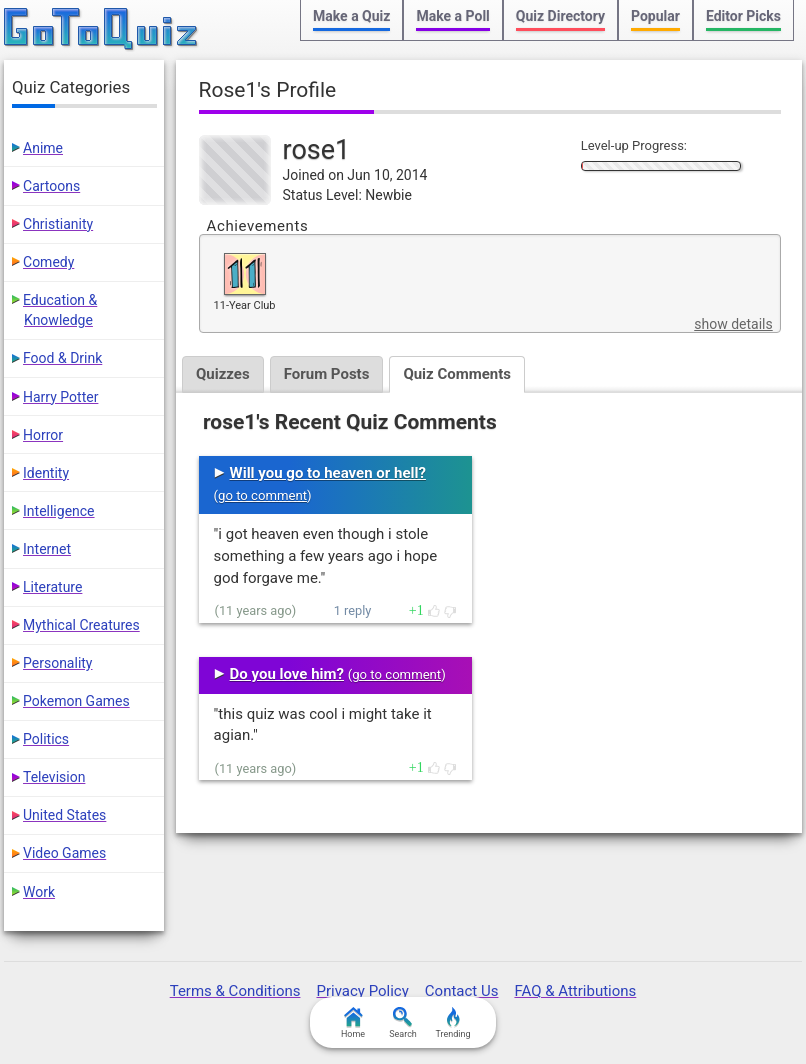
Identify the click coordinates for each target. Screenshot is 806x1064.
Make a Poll (452, 16)
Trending (452, 1023)
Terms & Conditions (235, 991)
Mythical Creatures (81, 625)
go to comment (262, 495)
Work (39, 892)
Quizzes (223, 374)
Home (353, 1023)
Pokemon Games (76, 701)
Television (54, 777)
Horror (43, 435)
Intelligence (59, 511)
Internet (47, 549)
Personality (57, 663)
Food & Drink (62, 358)
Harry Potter (60, 397)
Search (403, 1023)
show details (733, 324)
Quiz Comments (457, 374)
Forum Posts (327, 374)
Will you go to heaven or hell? (328, 473)
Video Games (64, 853)
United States (64, 815)
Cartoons (51, 186)
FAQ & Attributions (575, 991)
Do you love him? (287, 674)
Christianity (58, 224)
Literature (52, 587)
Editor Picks (743, 16)
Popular (655, 16)
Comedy (48, 262)
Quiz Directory (560, 16)
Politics (46, 739)
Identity (46, 473)
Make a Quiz (351, 16)
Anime (43, 148)
